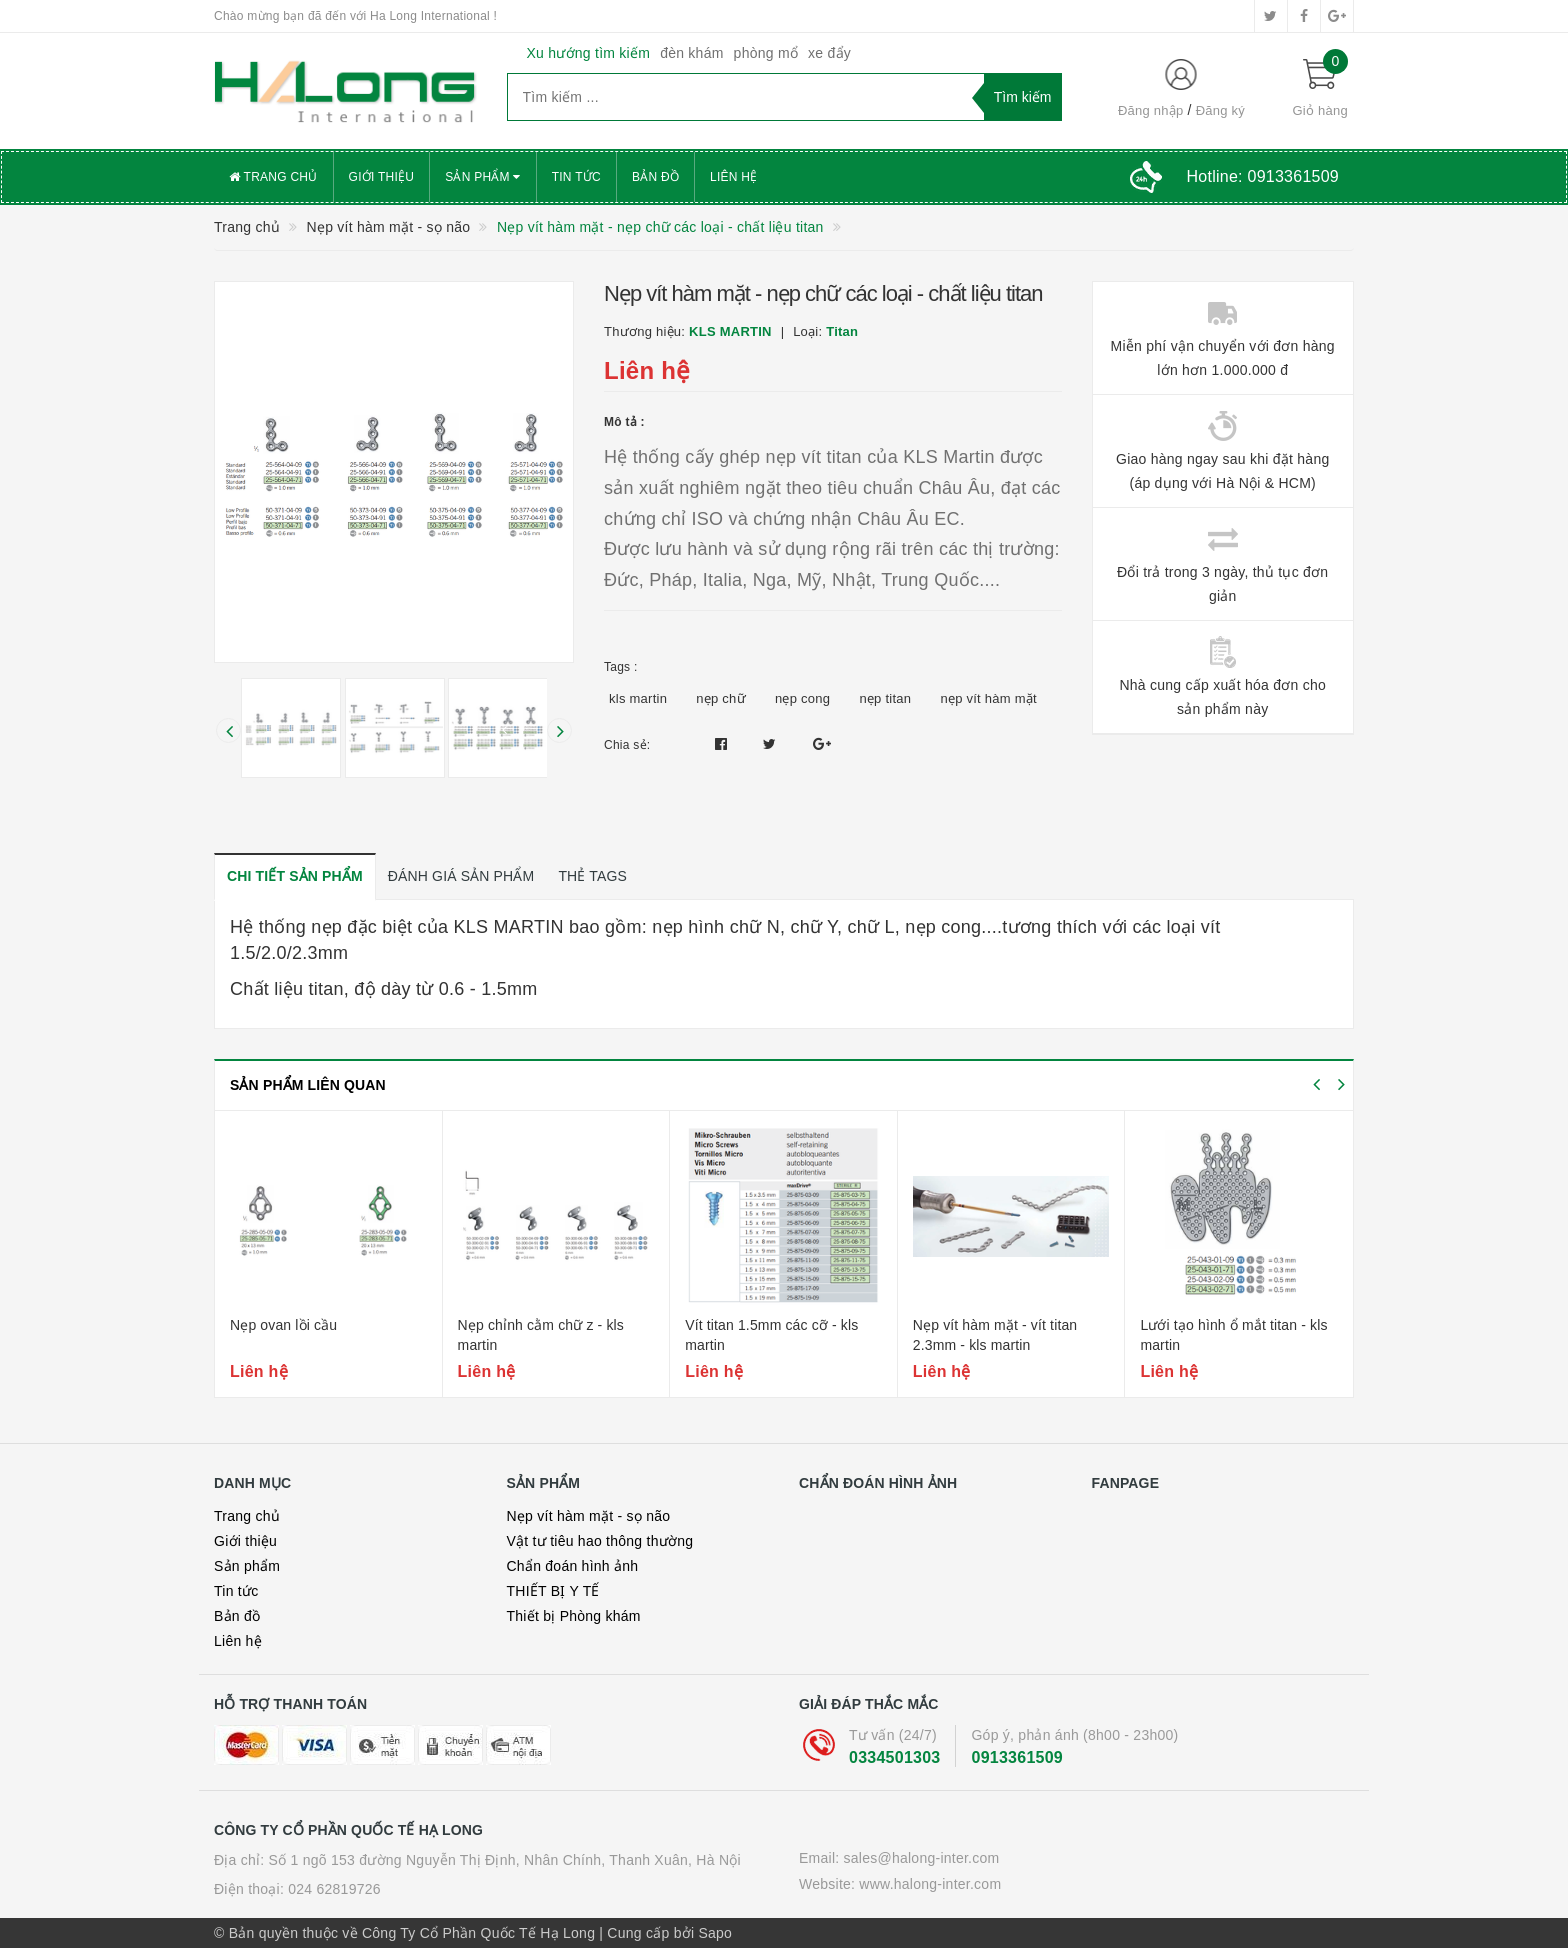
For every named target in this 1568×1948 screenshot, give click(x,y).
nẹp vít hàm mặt (988, 698)
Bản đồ (655, 177)
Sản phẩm (483, 177)
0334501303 (894, 1757)
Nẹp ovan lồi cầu (283, 1325)
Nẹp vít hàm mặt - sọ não (589, 1516)
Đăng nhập (1151, 110)
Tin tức (576, 177)
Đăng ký (1220, 110)
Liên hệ (733, 177)
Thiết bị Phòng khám (574, 1616)
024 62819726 (334, 1889)
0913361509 (1016, 1757)
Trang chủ (273, 177)
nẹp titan (885, 698)
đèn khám (691, 53)
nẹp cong (802, 698)
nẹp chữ (721, 698)
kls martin (638, 698)
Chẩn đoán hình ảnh (573, 1566)
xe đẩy (829, 53)
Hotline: (1263, 176)
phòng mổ (766, 53)
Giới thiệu (382, 177)
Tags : (621, 667)
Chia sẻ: (627, 745)
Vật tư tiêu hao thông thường (600, 1541)
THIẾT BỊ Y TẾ (553, 1591)
